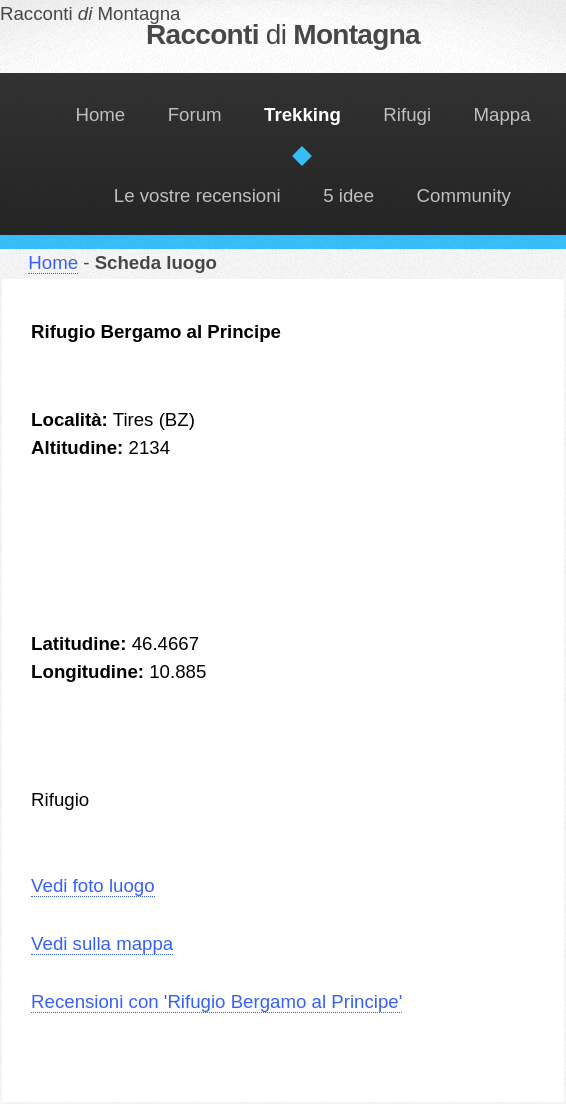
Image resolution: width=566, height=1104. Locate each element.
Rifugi (407, 114)
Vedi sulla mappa (102, 943)
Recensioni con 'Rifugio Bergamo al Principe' (216, 1001)
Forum (195, 114)
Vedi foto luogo (92, 885)
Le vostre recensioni (197, 195)
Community (464, 195)
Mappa (502, 114)
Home (100, 114)
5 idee (348, 195)
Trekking (302, 114)
